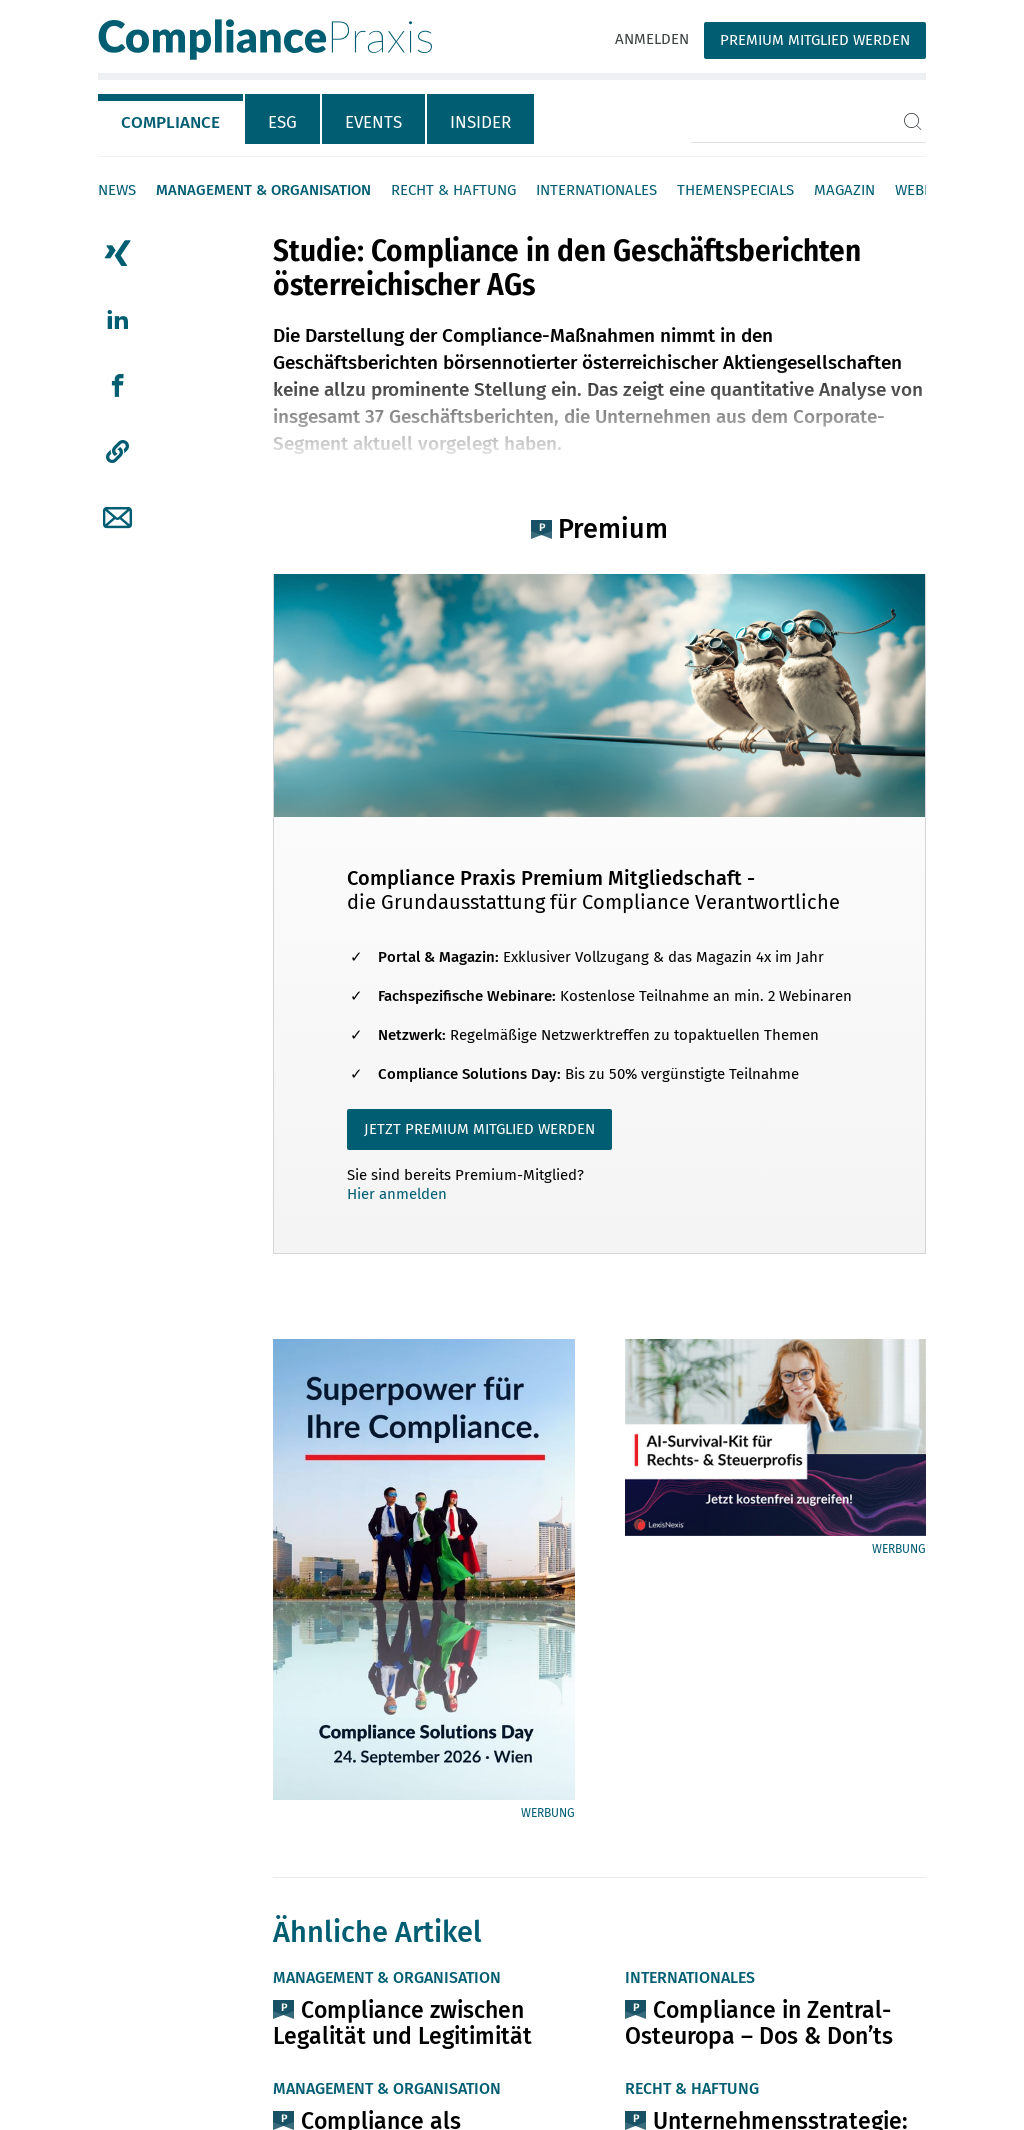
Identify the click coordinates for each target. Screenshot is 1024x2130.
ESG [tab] (282, 122)
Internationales (596, 190)
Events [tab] (373, 122)
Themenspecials (735, 190)
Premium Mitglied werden (815, 40)
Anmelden (652, 39)
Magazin (844, 190)
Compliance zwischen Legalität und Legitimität (402, 2023)
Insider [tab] (480, 122)
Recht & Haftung (453, 190)
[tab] (171, 119)
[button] (117, 452)
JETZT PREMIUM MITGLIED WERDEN (479, 1129)
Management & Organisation (263, 190)
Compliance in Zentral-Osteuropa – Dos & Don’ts (759, 2023)
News (117, 190)
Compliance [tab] (170, 122)
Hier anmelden (397, 1194)
